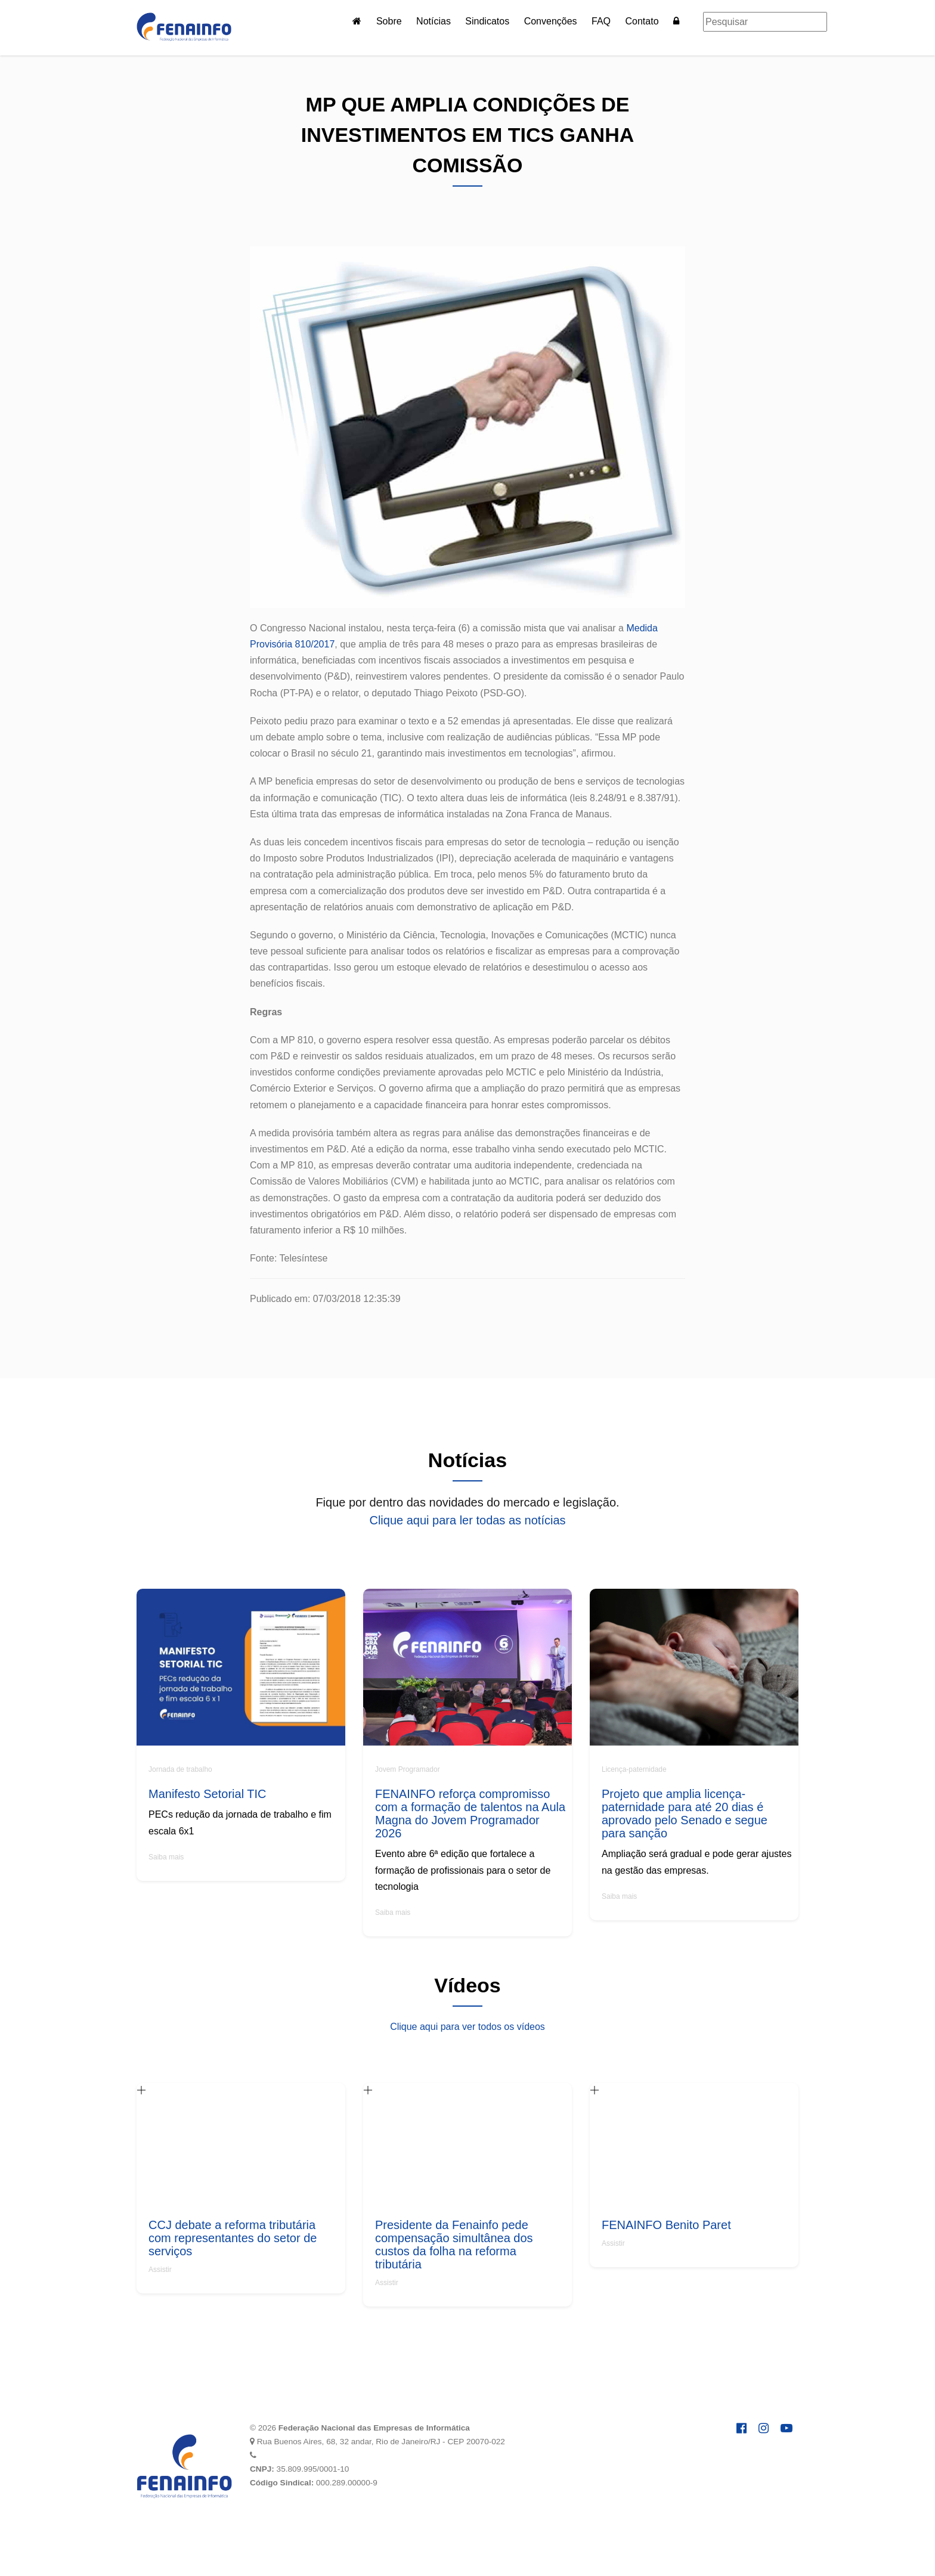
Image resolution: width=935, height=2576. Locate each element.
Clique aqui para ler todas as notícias (467, 1520)
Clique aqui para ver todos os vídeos (467, 2027)
